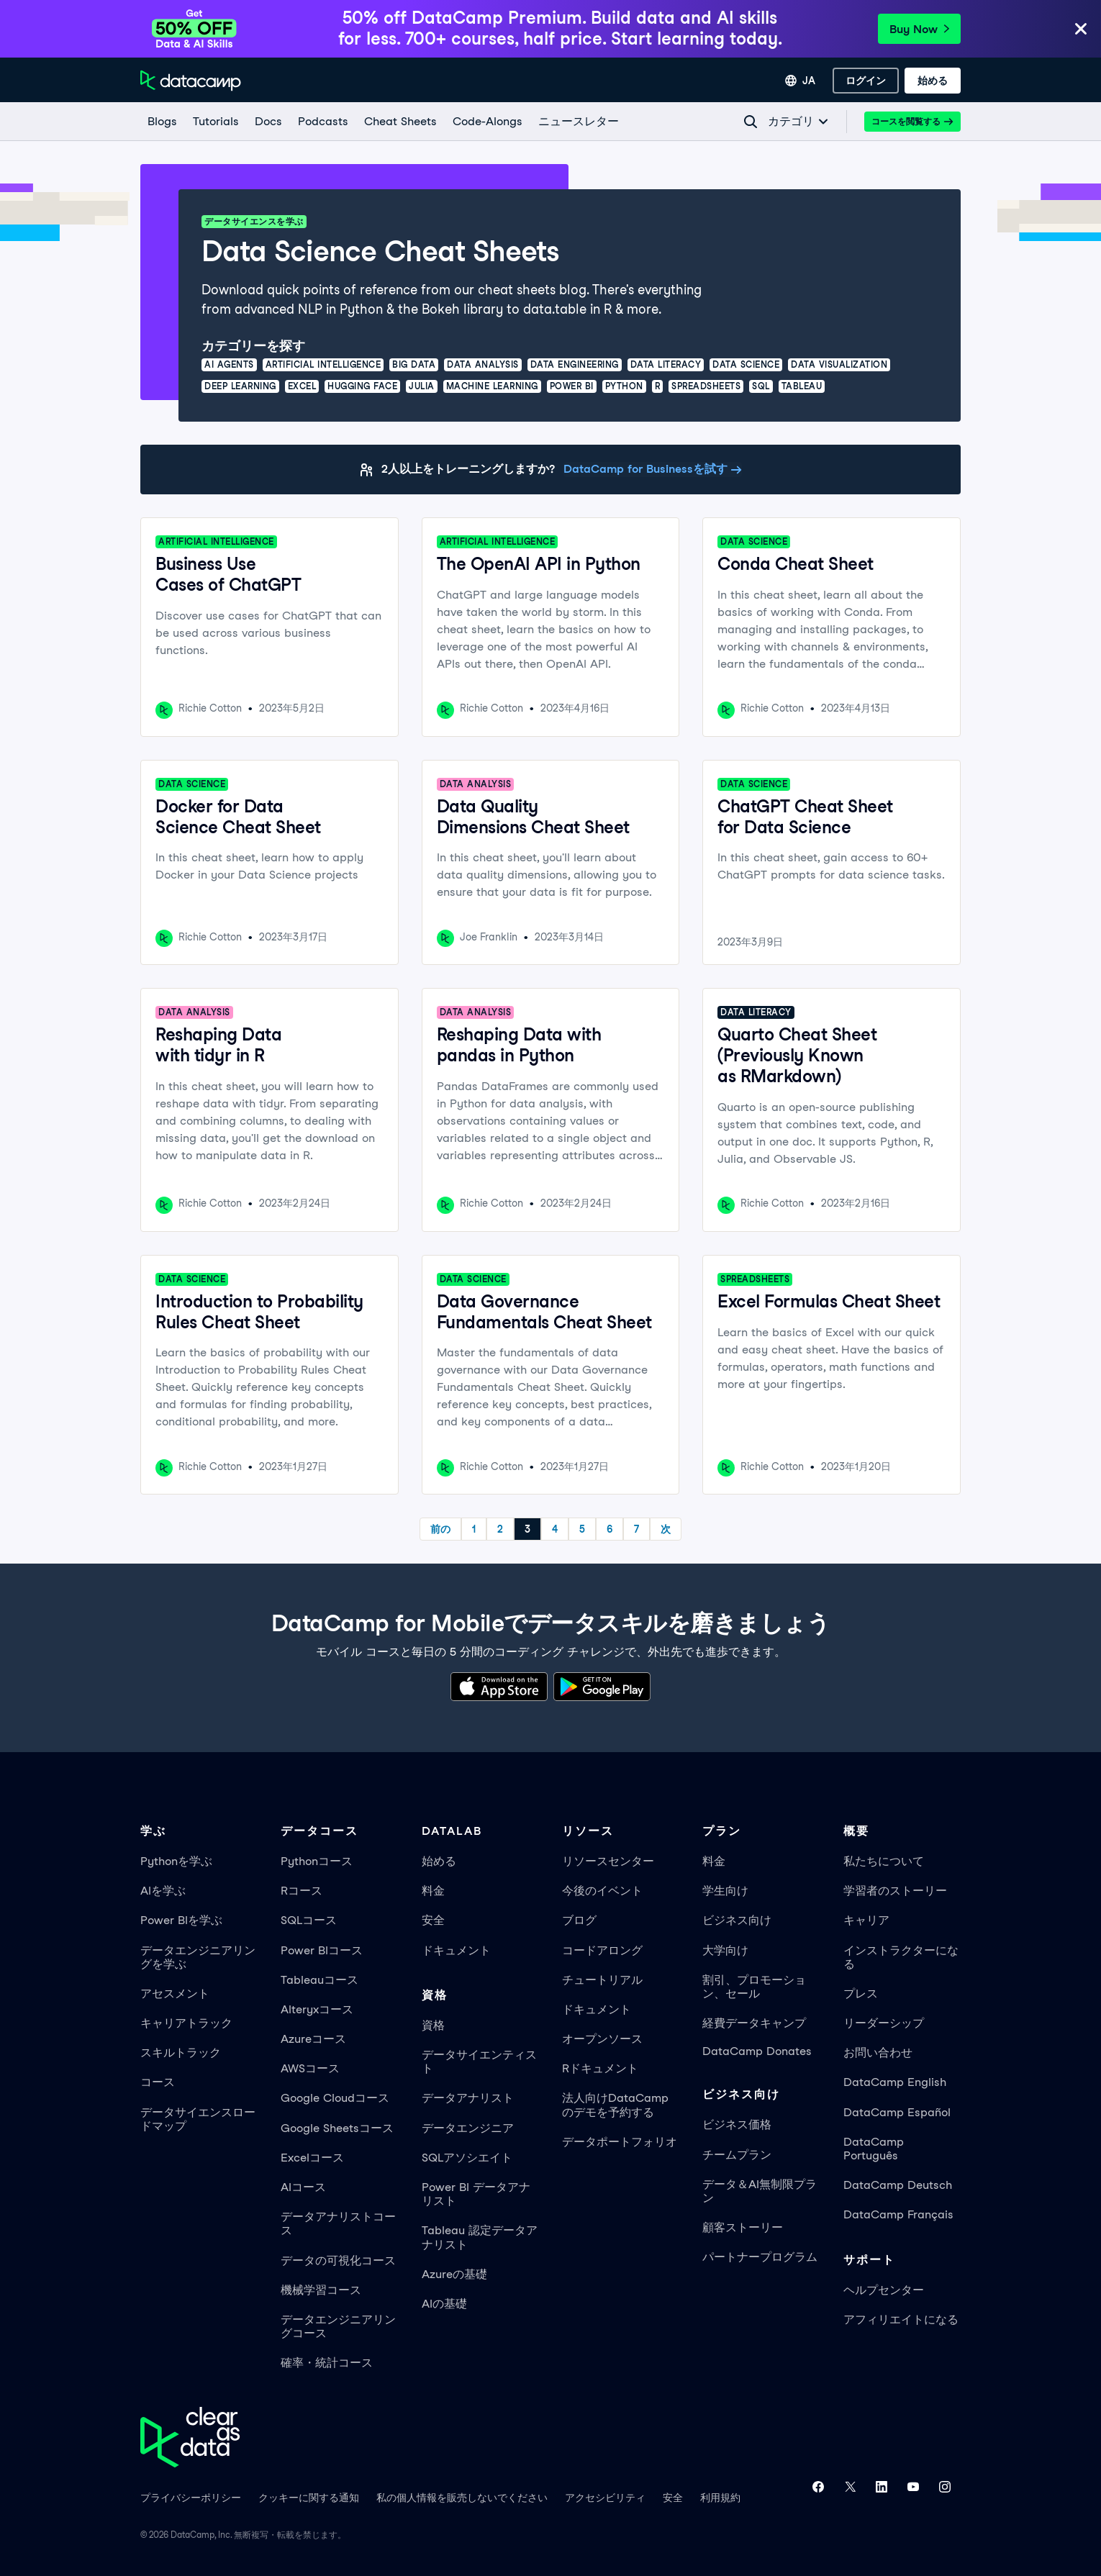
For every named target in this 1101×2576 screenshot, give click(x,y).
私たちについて (883, 1861)
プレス (860, 1993)
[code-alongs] (486, 121)
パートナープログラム (759, 2257)
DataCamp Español (897, 2112)
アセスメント (174, 1993)
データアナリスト (468, 2098)
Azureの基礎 (454, 2274)
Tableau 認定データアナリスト (480, 2237)
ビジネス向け (736, 1920)
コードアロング (602, 1950)
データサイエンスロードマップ (197, 2119)
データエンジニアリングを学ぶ (197, 1957)
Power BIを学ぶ (181, 1920)
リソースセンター (608, 1861)
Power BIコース (322, 1950)
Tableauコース (319, 1980)
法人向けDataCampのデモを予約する (615, 2104)
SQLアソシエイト (467, 2157)
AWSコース (310, 2068)
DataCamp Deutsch (897, 2185)
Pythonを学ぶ (176, 1861)
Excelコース (312, 2157)
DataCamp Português (873, 2148)
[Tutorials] (215, 121)
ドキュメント (456, 1950)
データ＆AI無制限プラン (759, 2191)
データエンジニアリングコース (338, 2326)
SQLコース (309, 1920)
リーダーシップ (883, 2023)
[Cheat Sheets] (400, 121)
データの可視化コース (338, 2260)
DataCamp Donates (757, 2051)
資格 (433, 2025)
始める (439, 1861)
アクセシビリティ (605, 2497)
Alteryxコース (317, 2009)
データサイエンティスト (479, 2061)
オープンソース (602, 2039)
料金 (433, 1890)
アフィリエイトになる (901, 2319)
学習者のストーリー (895, 1890)
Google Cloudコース (335, 2098)
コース (157, 2082)
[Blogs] (161, 121)
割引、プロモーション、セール (754, 1986)
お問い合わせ (877, 2052)
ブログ (579, 1920)
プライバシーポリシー (190, 2497)
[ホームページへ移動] (190, 80)
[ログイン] (866, 81)
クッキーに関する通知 (308, 2497)
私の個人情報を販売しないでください (462, 2497)
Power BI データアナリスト (476, 2194)
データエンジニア (468, 2128)
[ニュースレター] (578, 121)
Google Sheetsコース (337, 2128)
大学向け (725, 1950)
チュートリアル (602, 1980)
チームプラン (736, 2155)
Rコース (301, 1890)
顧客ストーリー (742, 2227)
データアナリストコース (338, 2223)
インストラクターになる (901, 1957)
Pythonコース (317, 1861)
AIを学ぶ (163, 1890)
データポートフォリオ (619, 2142)
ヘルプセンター (883, 2290)
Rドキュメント (600, 2068)
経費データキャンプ (754, 2023)
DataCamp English (894, 2082)
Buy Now (919, 29)
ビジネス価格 (736, 2124)
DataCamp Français (898, 2214)
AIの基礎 (444, 2303)
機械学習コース (321, 2290)
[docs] (268, 121)
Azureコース (313, 2039)
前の (440, 1529)
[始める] (933, 81)
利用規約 (720, 2497)
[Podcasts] (322, 121)
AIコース (303, 2187)
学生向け (725, 1890)
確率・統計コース (327, 2362)
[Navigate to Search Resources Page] (750, 121)
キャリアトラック (186, 2023)
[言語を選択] (800, 81)
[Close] (1080, 29)
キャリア (866, 1920)
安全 (433, 1920)
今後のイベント (602, 1890)
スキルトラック (180, 2052)
